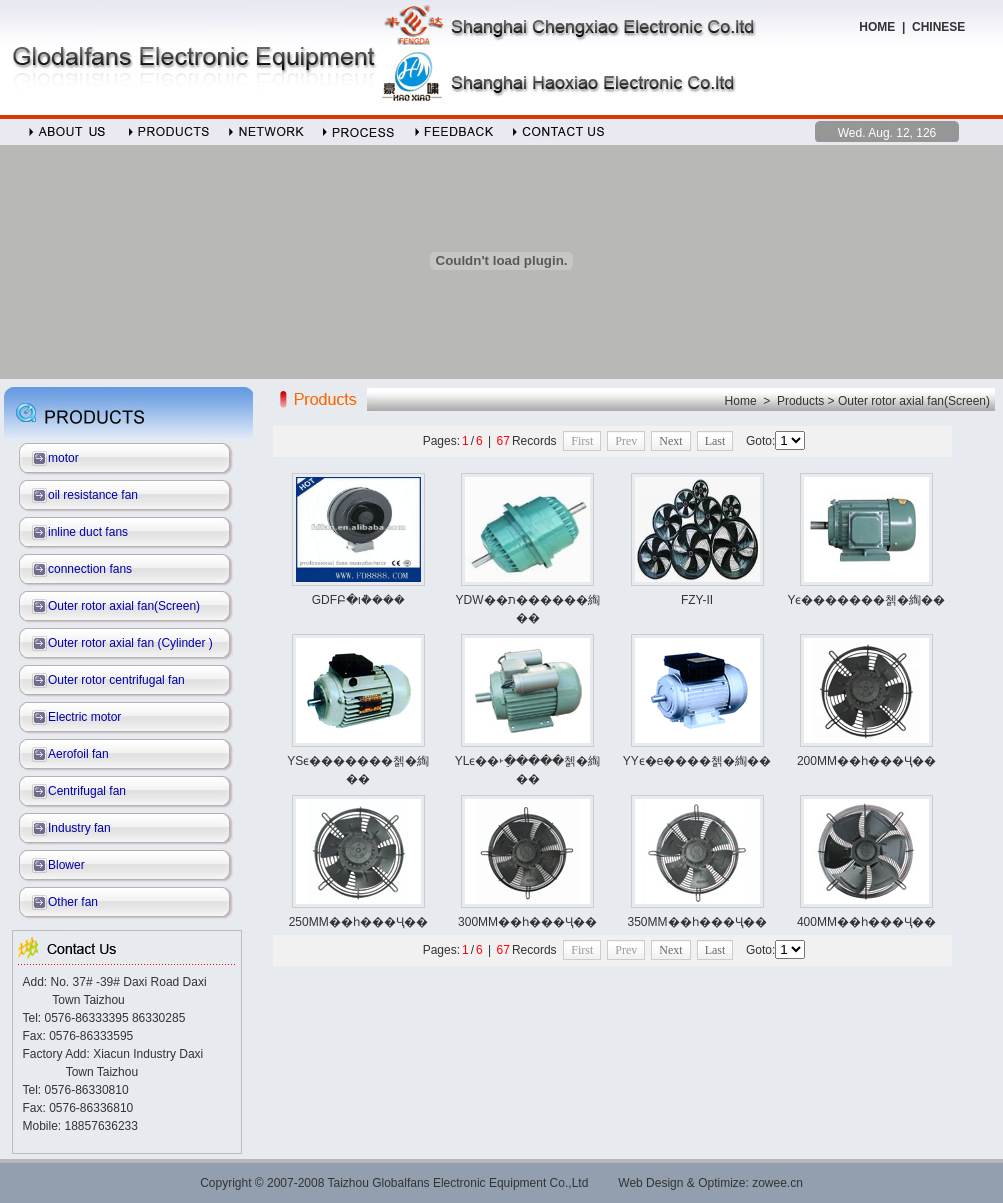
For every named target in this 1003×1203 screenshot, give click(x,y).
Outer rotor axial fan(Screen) (124, 606)
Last (715, 441)
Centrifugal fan (87, 791)
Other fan (73, 902)
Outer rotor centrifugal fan (116, 680)
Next (670, 441)
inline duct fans (88, 532)
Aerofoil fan (78, 754)
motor (63, 458)
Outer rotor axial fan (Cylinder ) (130, 643)
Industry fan (79, 828)
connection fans (90, 569)
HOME (877, 27)
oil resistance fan (93, 495)
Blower (66, 865)
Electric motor (84, 717)
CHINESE (940, 27)
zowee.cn (777, 1183)
